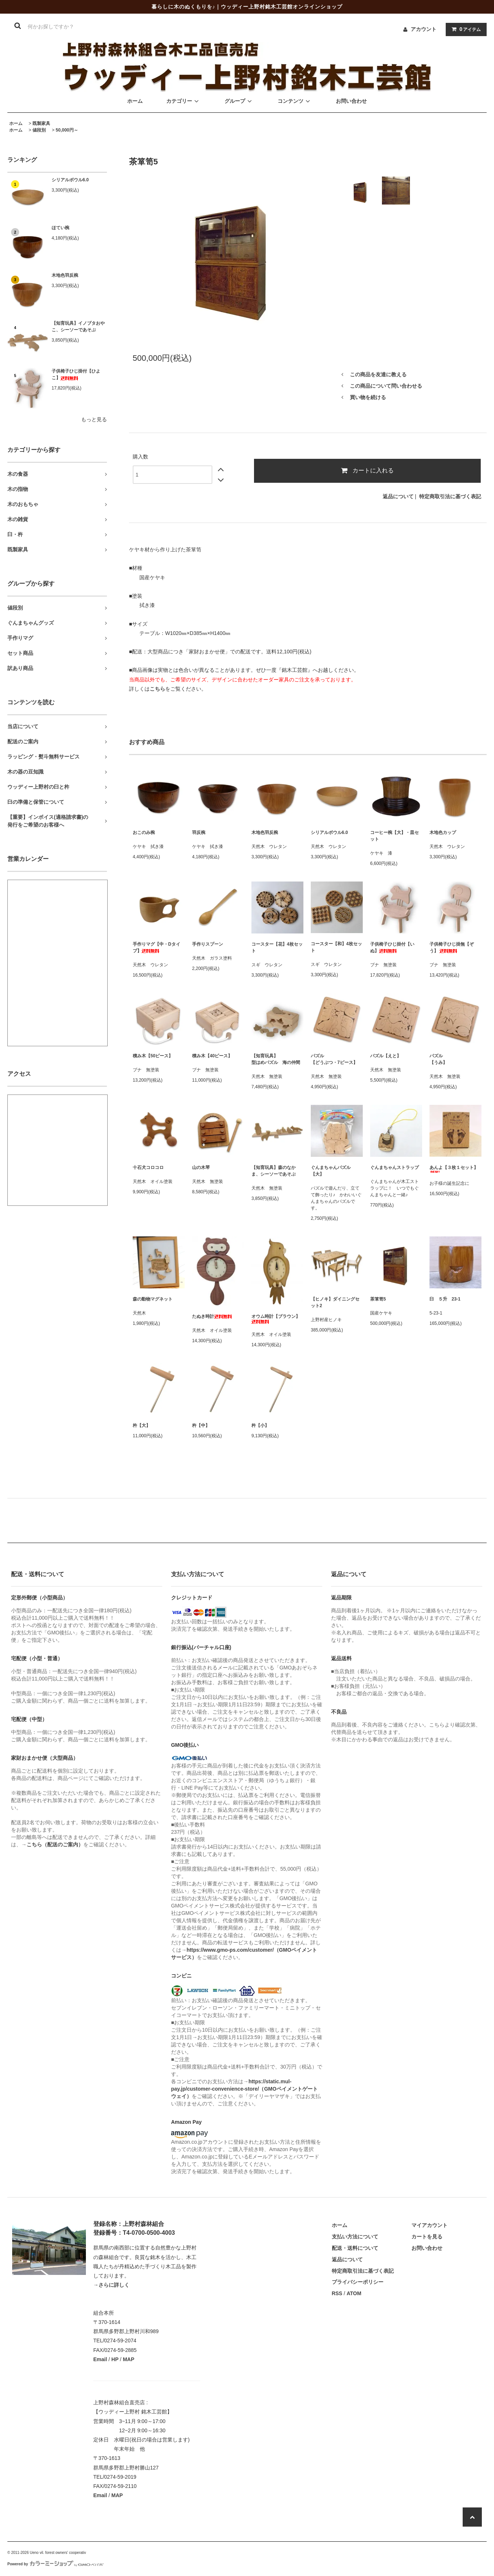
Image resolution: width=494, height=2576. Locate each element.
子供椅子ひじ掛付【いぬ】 (392, 947)
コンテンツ (295, 101)
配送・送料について (355, 2248)
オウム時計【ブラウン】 (275, 1319)
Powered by (55, 2564)
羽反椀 (198, 832)
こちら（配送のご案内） (55, 1844)
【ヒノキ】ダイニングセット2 (335, 1302)
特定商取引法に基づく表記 (450, 496)
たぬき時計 (212, 1316)
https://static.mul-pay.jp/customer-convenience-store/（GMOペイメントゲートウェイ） (244, 2088)
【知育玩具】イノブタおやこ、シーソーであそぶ (78, 326)
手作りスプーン (207, 944)
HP (114, 2359)
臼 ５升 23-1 (444, 1299)
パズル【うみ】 (438, 1059)
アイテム (464, 29)
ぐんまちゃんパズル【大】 (331, 1171)
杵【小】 (260, 1425)
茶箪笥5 (378, 1299)
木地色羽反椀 (65, 275)
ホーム (135, 101)
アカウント (423, 29)
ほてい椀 (60, 227)
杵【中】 (201, 1425)
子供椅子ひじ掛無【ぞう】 (451, 947)
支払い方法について (355, 2237)
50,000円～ (67, 130)
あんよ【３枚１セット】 (453, 1169)
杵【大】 (141, 1425)
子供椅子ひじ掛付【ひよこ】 (76, 374)
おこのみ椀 (144, 832)
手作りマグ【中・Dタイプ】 (156, 947)
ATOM (354, 2293)
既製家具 (41, 123)
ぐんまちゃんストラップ (394, 1167)
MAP (128, 2359)
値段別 (39, 130)
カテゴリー (183, 101)
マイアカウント (429, 2225)
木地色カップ (442, 832)
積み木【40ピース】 (212, 1055)
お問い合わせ (351, 101)
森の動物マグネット (153, 1299)
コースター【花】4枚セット (277, 947)
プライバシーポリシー (357, 2282)
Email (100, 2359)
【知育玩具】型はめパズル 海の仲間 (275, 1059)
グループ (239, 101)
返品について (398, 496)
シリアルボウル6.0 (70, 179)
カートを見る (426, 2237)
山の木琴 (201, 1167)
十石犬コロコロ (148, 1167)
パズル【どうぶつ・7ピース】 (334, 1059)
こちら (157, 689)
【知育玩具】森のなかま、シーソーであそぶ (273, 1171)
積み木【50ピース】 (153, 1055)
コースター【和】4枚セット (336, 947)
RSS (337, 2293)
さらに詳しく (113, 2285)
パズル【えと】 (385, 1055)
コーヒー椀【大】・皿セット (394, 836)
